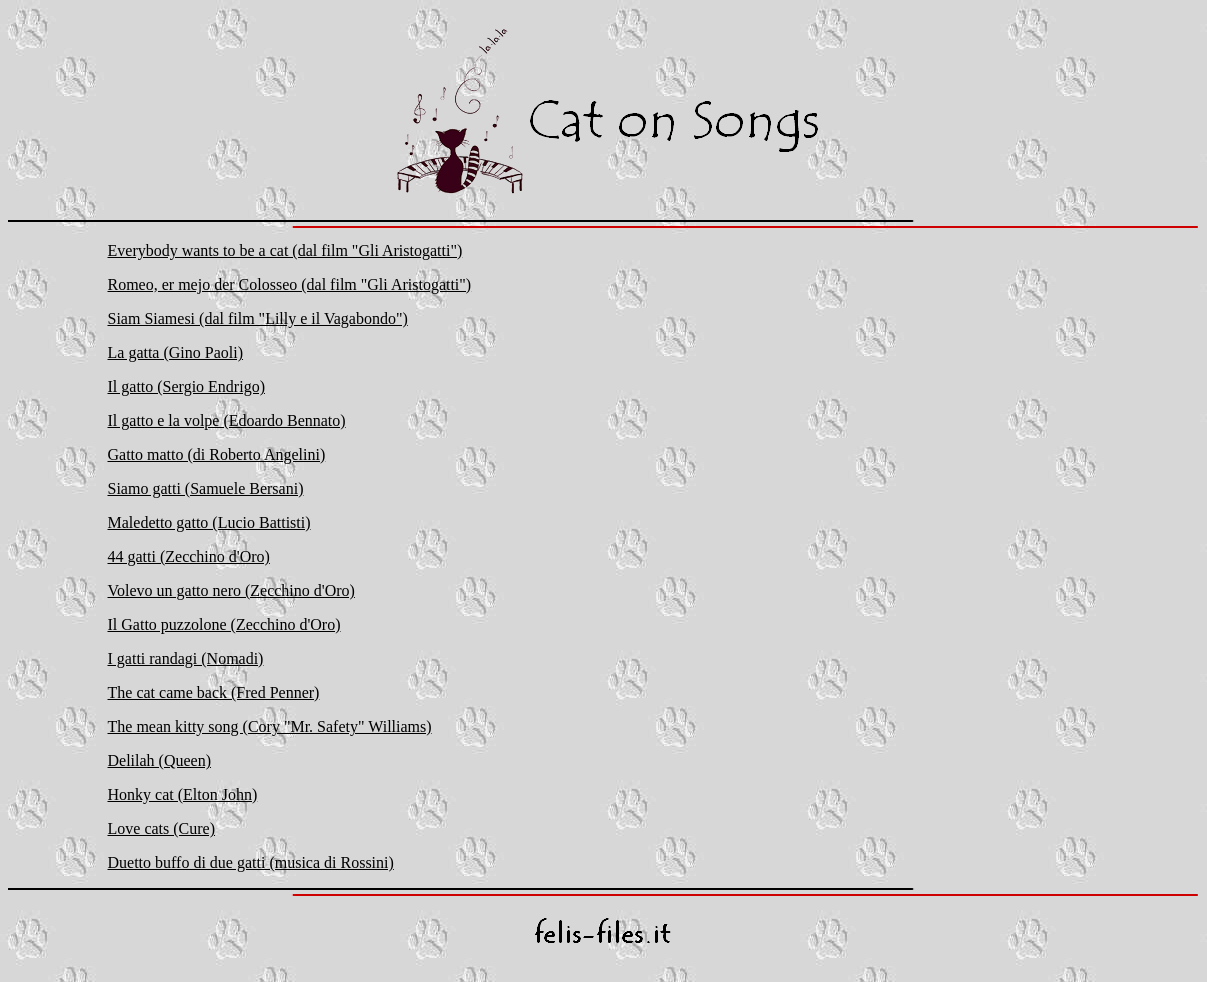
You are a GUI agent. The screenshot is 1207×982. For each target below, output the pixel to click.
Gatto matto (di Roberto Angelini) (217, 454)
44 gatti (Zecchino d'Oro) (189, 556)
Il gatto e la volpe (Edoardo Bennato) (227, 420)
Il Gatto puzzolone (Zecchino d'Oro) (224, 624)
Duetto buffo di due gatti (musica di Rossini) (251, 862)
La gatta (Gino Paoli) (176, 352)
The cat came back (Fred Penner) (214, 692)
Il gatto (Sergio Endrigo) (186, 386)
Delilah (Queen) (160, 760)
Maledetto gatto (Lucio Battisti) (209, 522)
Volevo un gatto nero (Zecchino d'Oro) (231, 590)
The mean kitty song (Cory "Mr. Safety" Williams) (270, 726)
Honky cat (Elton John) (183, 794)
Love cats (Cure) (162, 828)
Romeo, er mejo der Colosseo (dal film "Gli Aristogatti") (290, 284)
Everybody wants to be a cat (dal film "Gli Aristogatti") (285, 250)
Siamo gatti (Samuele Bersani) (206, 488)
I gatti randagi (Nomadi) (186, 658)
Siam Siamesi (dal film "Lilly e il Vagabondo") (258, 318)
